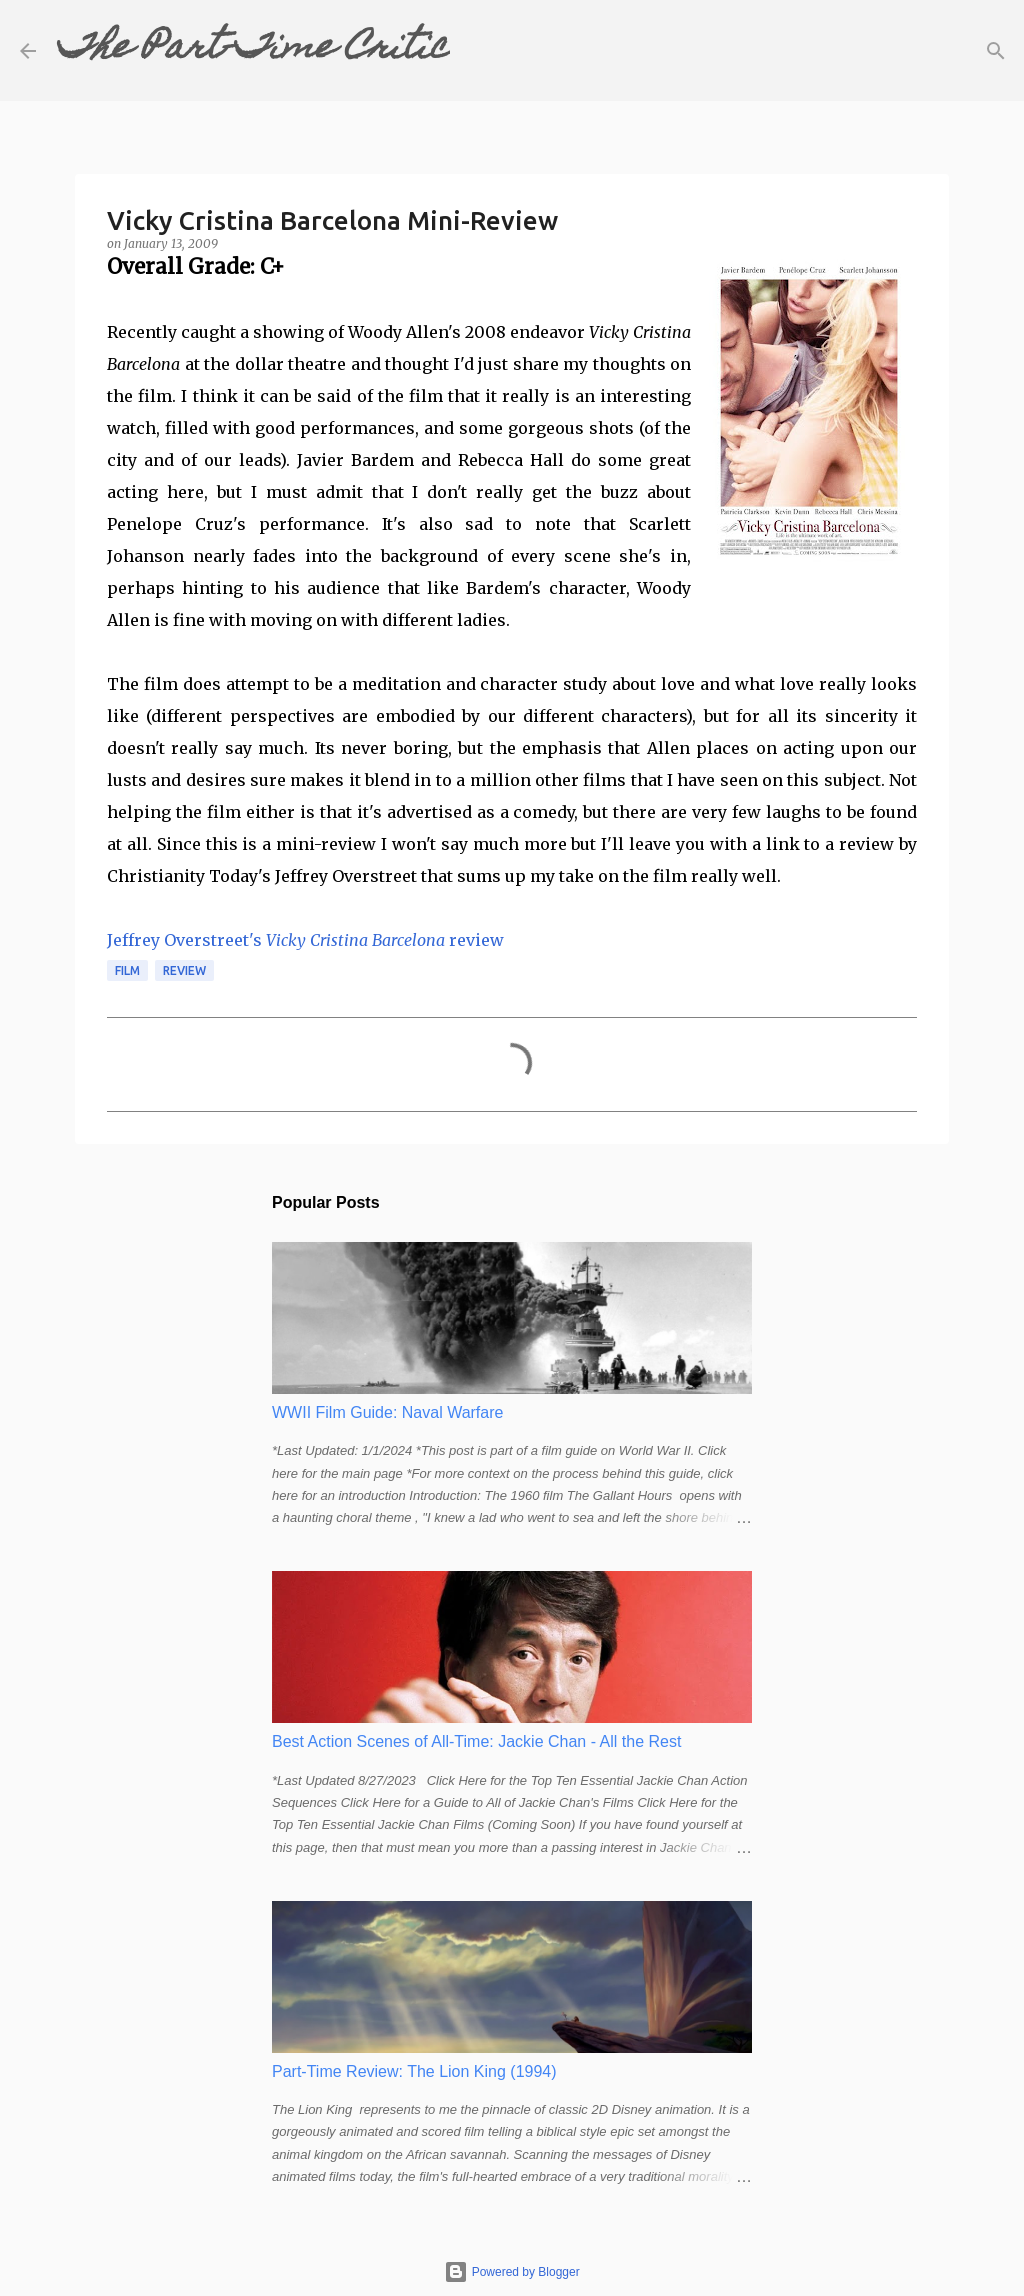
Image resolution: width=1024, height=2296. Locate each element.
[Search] (478, 51)
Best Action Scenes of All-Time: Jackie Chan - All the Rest (476, 1741)
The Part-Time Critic (253, 50)
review (184, 970)
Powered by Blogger (511, 2272)
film (127, 970)
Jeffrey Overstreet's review (305, 940)
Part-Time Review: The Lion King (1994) (414, 2071)
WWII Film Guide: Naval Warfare (387, 1412)
